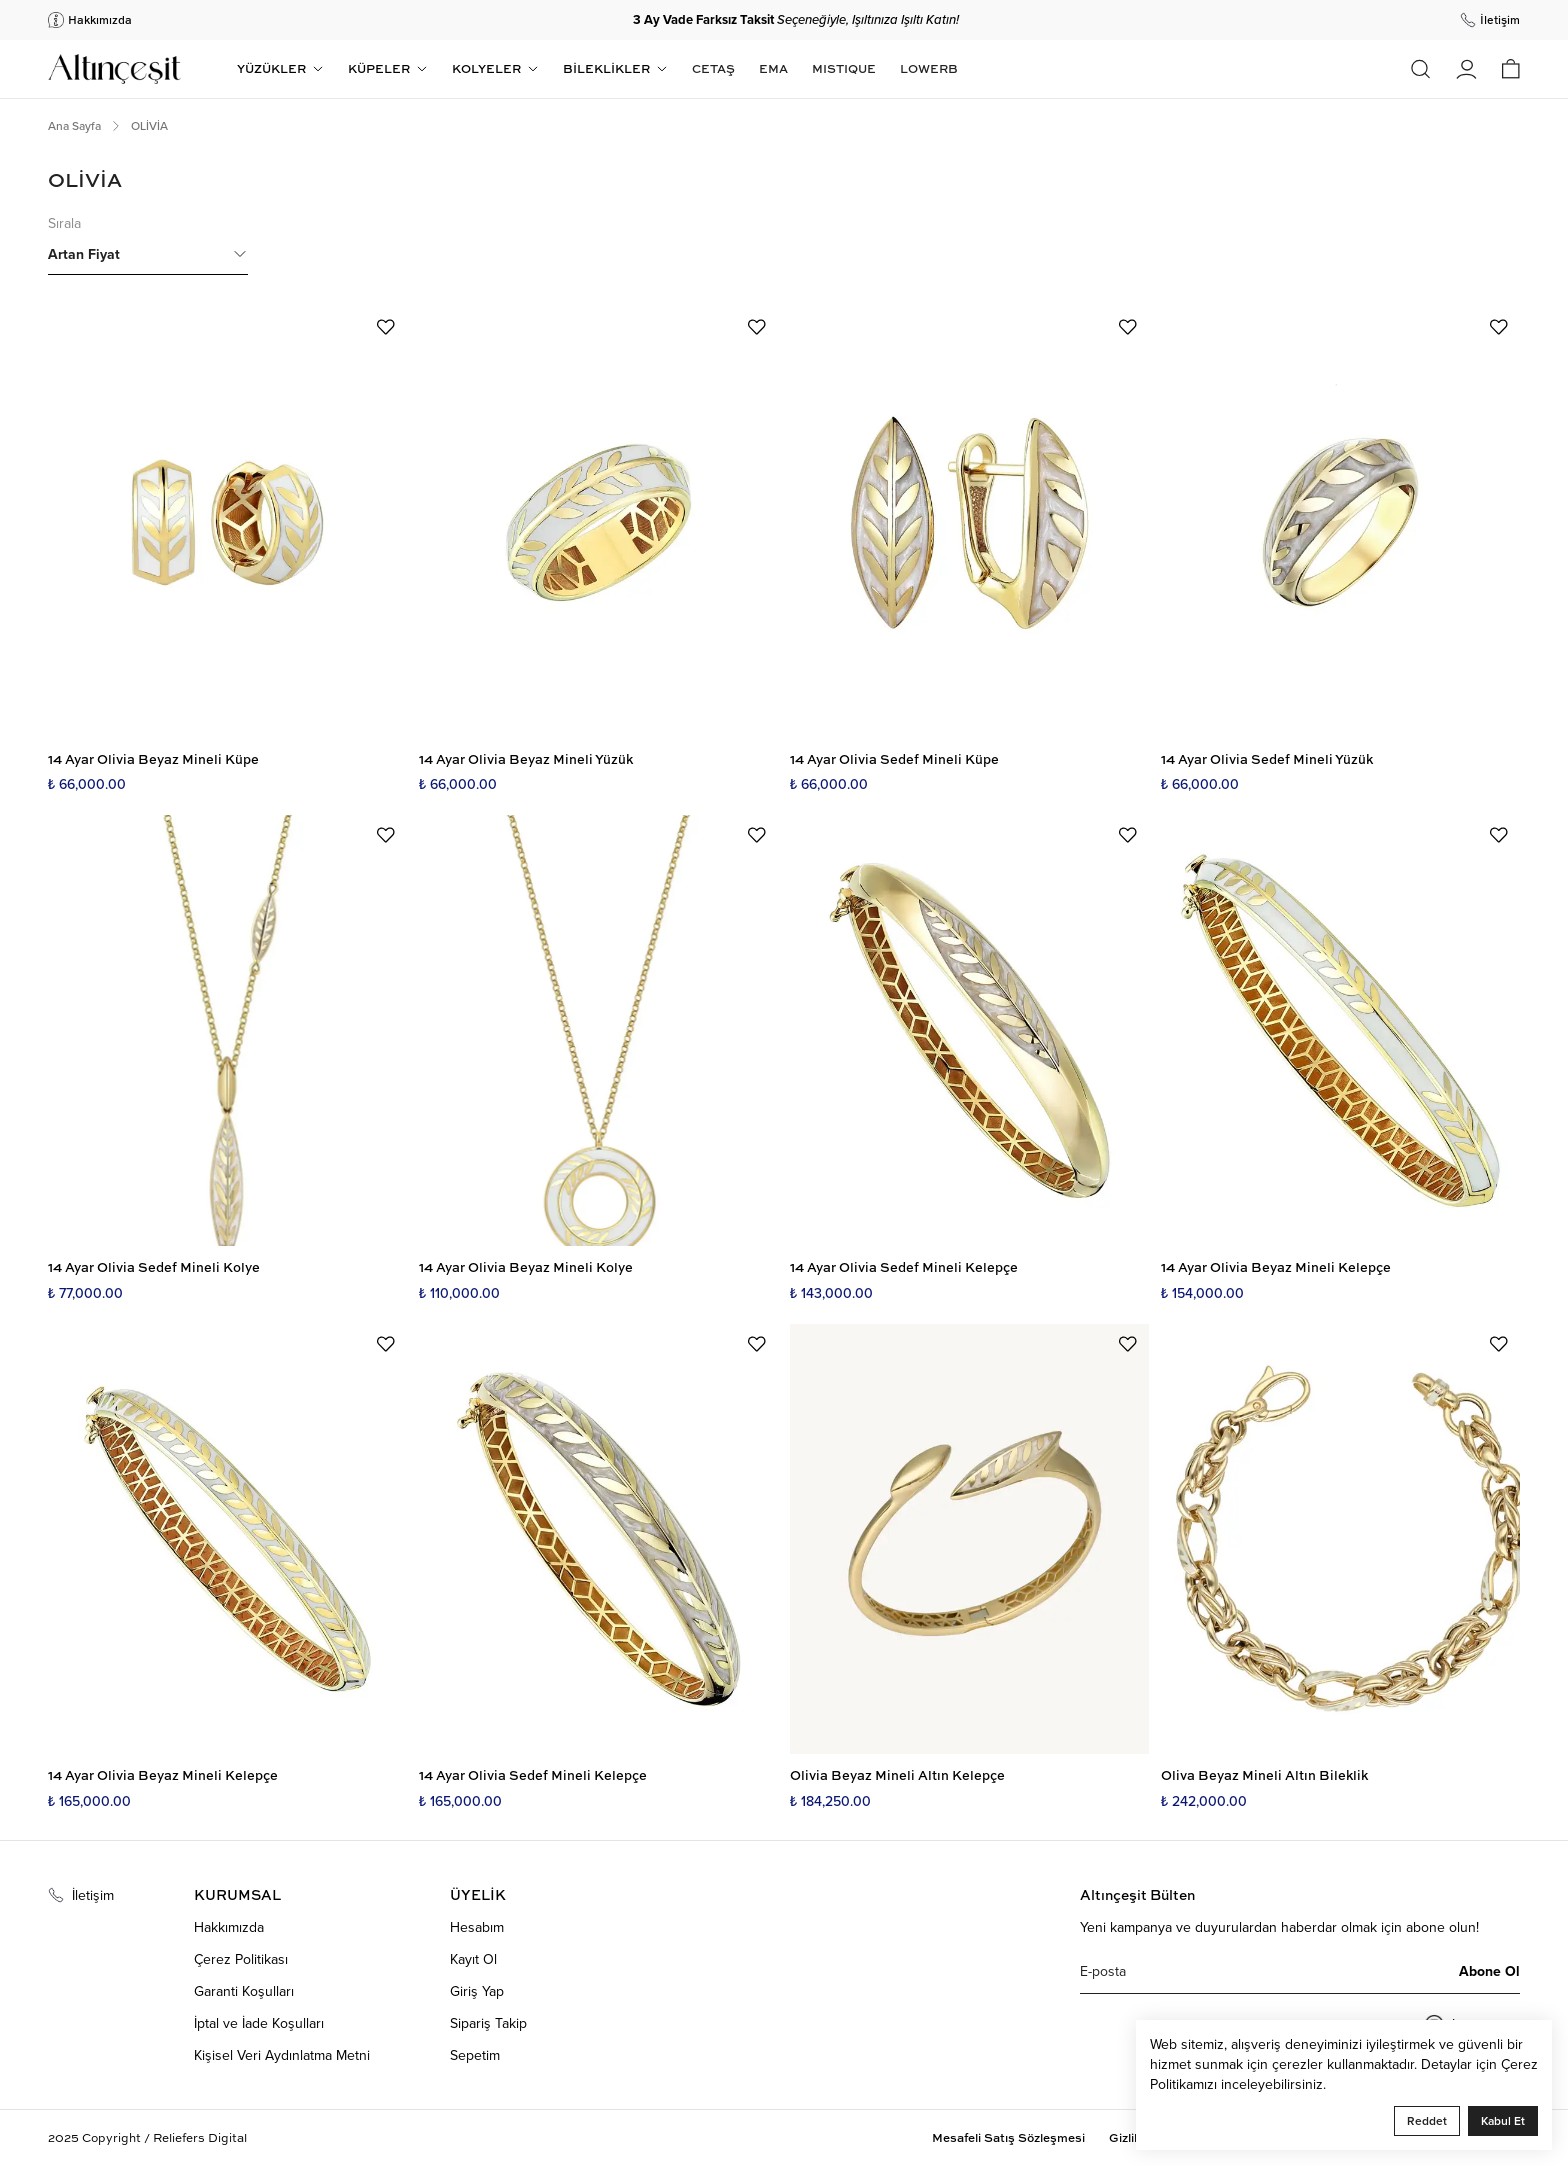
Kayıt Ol (473, 1959)
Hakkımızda (229, 1927)
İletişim (81, 1895)
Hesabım (477, 1927)
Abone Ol (1489, 1971)
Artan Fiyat (148, 254)
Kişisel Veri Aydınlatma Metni (282, 2055)
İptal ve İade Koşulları (259, 2023)
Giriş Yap (477, 1991)
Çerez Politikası (241, 1959)
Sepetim (475, 2055)
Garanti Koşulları (244, 1991)
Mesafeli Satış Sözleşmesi (1008, 2138)
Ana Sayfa (74, 126)
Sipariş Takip (488, 2023)
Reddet (1427, 2120)
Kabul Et (1503, 2120)
